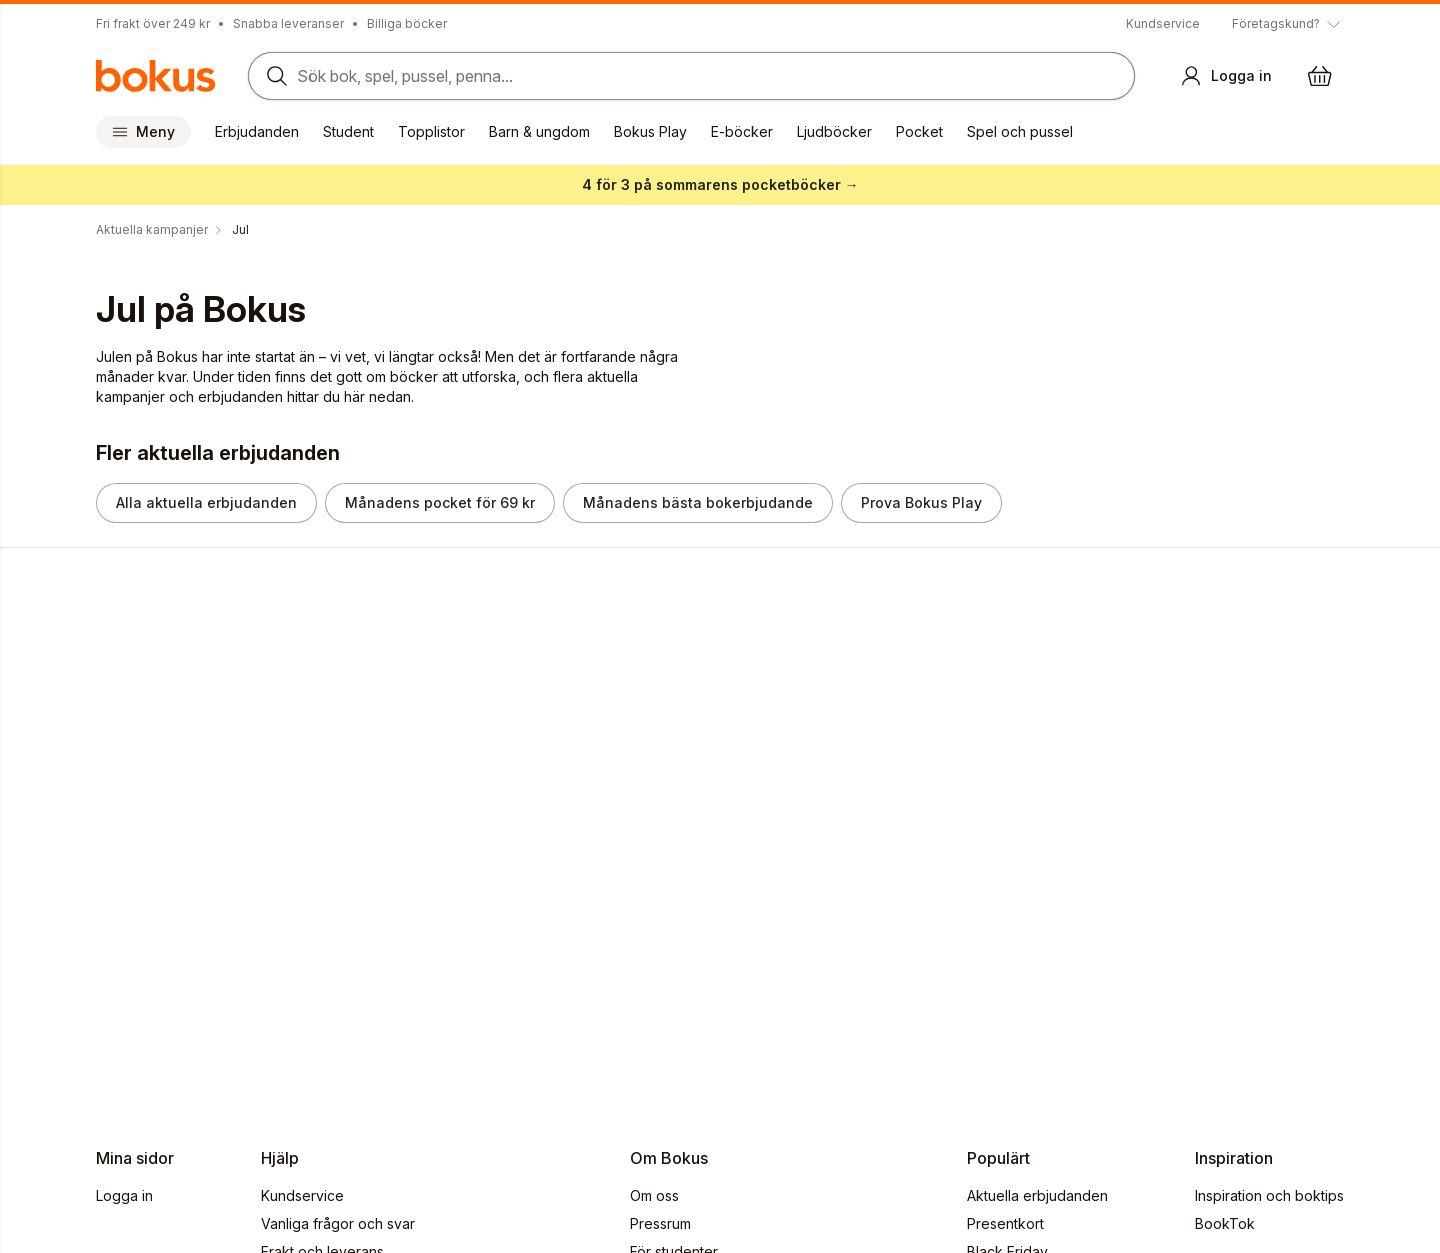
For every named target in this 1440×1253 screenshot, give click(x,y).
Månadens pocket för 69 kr (440, 502)
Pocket (919, 131)
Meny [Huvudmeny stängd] (143, 131)
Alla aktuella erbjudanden (206, 502)
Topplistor (431, 131)
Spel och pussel (1020, 131)
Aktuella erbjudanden (1037, 1195)
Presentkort (1005, 1223)
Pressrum (660, 1223)
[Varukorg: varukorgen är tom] (1320, 76)
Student (348, 131)
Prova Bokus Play (921, 502)
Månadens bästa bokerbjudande (698, 502)
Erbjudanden (257, 131)
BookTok (1225, 1223)
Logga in (124, 1195)
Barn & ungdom (539, 131)
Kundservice (1163, 23)
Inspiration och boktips (1269, 1195)
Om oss (654, 1195)
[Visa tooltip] (1288, 24)
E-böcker (742, 131)
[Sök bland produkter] (691, 76)
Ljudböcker (834, 131)
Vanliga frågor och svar (338, 1223)
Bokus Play (650, 131)
